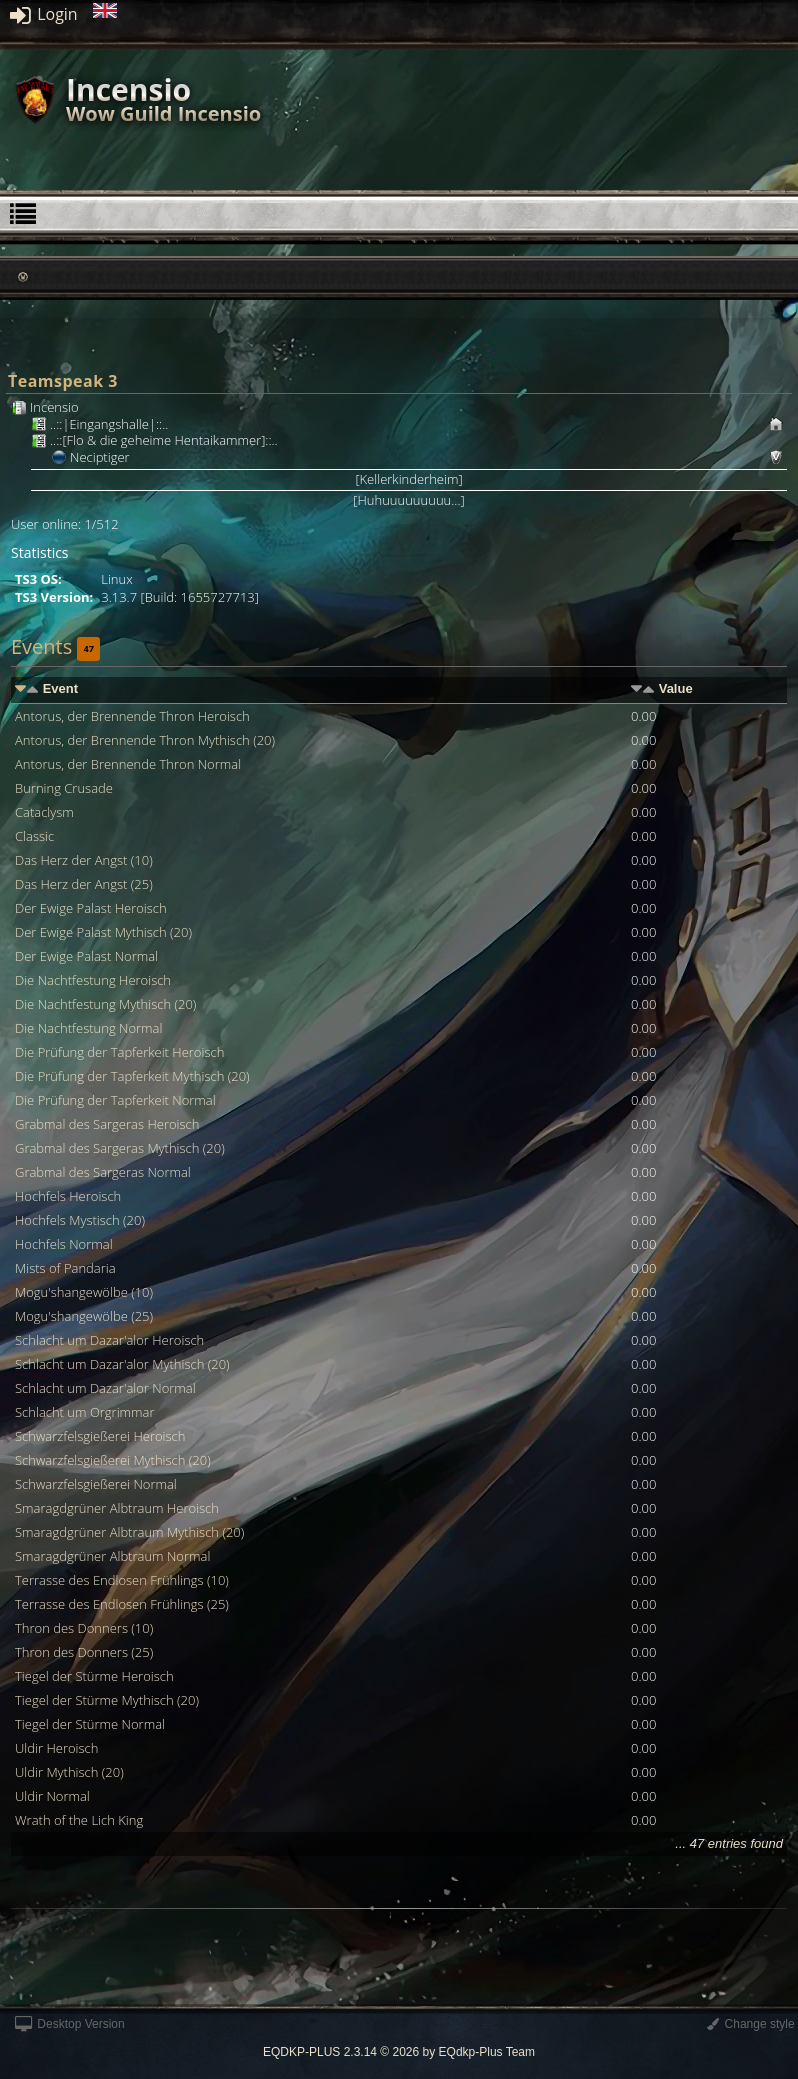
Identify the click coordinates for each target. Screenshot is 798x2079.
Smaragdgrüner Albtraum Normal (112, 1556)
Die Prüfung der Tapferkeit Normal (115, 1100)
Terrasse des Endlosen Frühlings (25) (122, 1604)
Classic (34, 836)
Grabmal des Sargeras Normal (103, 1172)
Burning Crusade (64, 788)
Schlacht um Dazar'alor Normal (105, 1388)
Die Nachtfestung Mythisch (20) (105, 1004)
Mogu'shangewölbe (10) (84, 1292)
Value (676, 688)
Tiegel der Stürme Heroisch (94, 1676)
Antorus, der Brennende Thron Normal (128, 764)
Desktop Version (70, 2024)
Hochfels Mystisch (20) (80, 1220)
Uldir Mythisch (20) (69, 1772)
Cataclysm (44, 812)
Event (60, 688)
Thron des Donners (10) (84, 1628)
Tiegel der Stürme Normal (90, 1724)
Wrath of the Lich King (79, 1820)
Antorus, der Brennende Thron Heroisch (132, 716)
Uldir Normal (52, 1796)
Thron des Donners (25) (84, 1652)
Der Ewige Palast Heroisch (91, 908)
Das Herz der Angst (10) (84, 860)
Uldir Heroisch (56, 1748)
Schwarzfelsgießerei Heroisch (100, 1436)
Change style (750, 2024)
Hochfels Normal (64, 1244)
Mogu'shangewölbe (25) (84, 1316)
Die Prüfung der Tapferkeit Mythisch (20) (132, 1076)
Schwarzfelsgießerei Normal (96, 1484)
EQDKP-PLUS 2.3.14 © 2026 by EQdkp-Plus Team (399, 2052)
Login (44, 14)
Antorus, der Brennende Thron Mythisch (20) (145, 740)
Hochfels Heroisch (68, 1196)
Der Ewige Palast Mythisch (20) (103, 932)
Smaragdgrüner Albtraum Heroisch (117, 1508)
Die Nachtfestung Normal (88, 1028)
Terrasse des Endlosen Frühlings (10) (122, 1580)
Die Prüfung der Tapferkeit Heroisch (119, 1052)
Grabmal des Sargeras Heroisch (107, 1124)
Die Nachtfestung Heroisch (93, 980)
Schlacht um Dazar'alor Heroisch (109, 1340)
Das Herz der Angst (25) (84, 884)
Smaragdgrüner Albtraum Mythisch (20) (129, 1532)
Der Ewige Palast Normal (86, 956)
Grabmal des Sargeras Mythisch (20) (120, 1148)
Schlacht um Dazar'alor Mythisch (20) (122, 1364)
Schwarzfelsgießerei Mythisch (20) (113, 1460)
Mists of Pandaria (65, 1268)
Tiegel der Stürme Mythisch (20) (107, 1700)
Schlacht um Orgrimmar (85, 1412)
